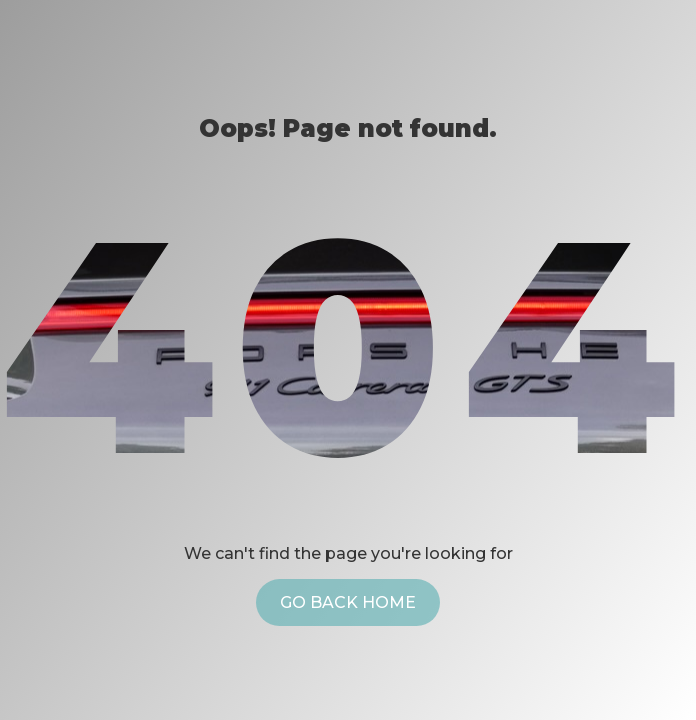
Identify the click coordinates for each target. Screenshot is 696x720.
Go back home (348, 602)
